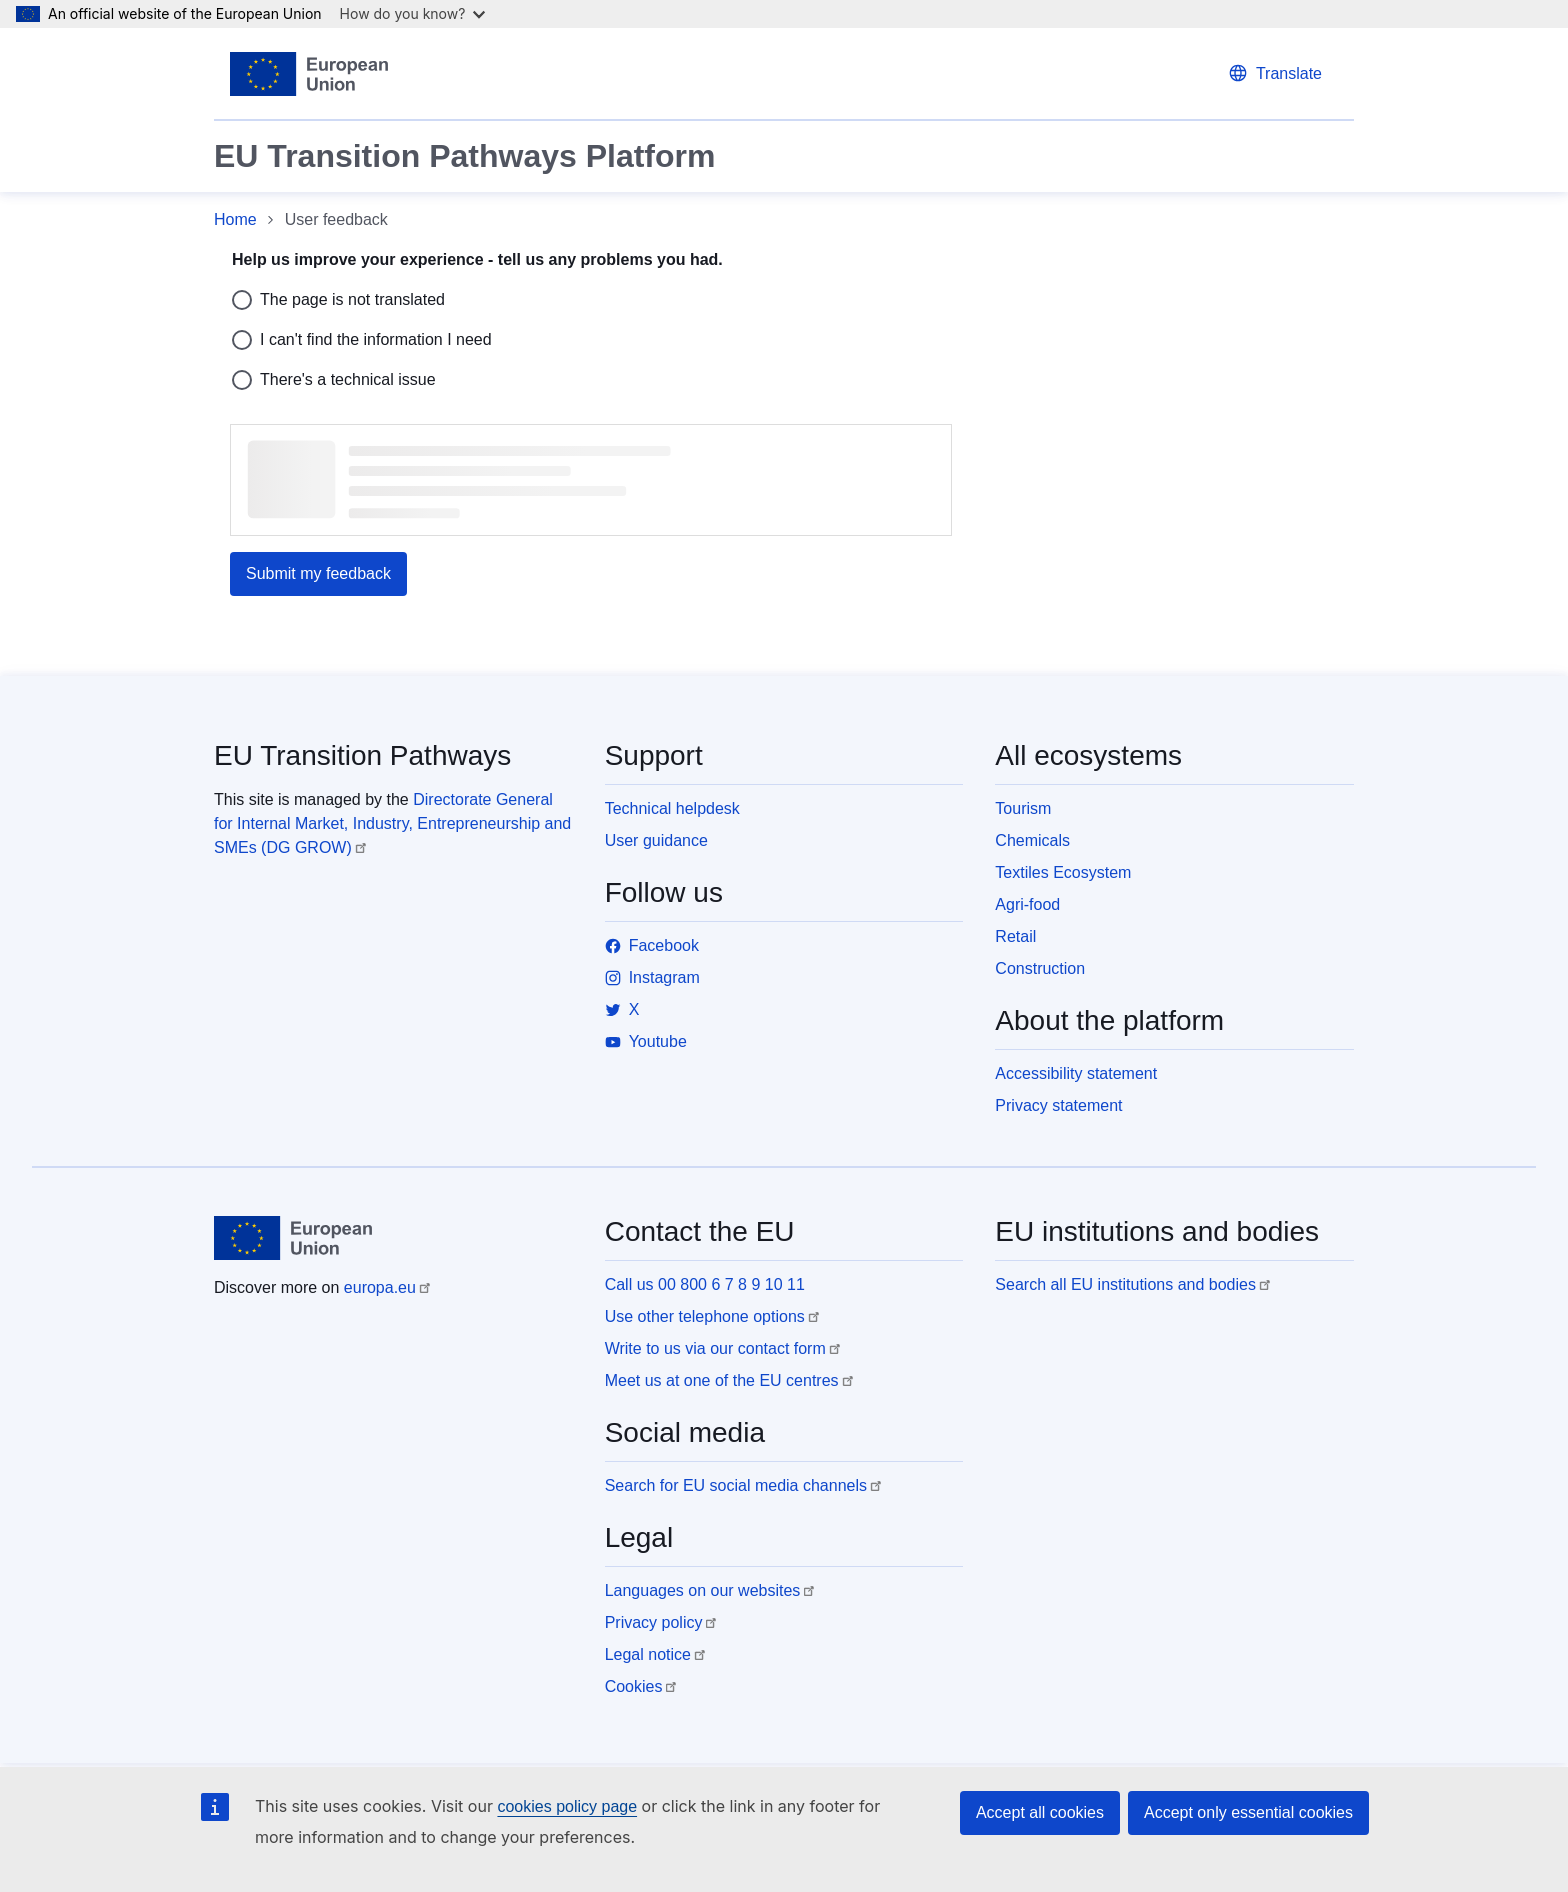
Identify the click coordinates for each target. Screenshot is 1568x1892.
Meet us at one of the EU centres (722, 1380)
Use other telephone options (705, 1316)
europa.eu (380, 1287)
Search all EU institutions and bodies (1125, 1284)
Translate (1289, 73)
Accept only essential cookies (1248, 1812)
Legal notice (648, 1654)
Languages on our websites (703, 1590)
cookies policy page (567, 1806)
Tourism (1023, 808)
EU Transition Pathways (362, 755)
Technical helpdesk (672, 808)
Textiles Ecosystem (1063, 872)
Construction (1040, 968)
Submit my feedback (318, 573)
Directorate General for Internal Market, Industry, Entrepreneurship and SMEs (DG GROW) (392, 823)
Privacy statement (1058, 1105)
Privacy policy (654, 1622)
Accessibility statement (1076, 1073)
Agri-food (1027, 904)
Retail (1015, 936)
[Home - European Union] (309, 74)
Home (235, 219)
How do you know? (413, 13)
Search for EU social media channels (736, 1485)
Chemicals (1032, 840)
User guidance (656, 840)
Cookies (634, 1686)
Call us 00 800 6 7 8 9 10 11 (705, 1284)
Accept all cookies (1040, 1812)
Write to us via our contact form (715, 1348)
